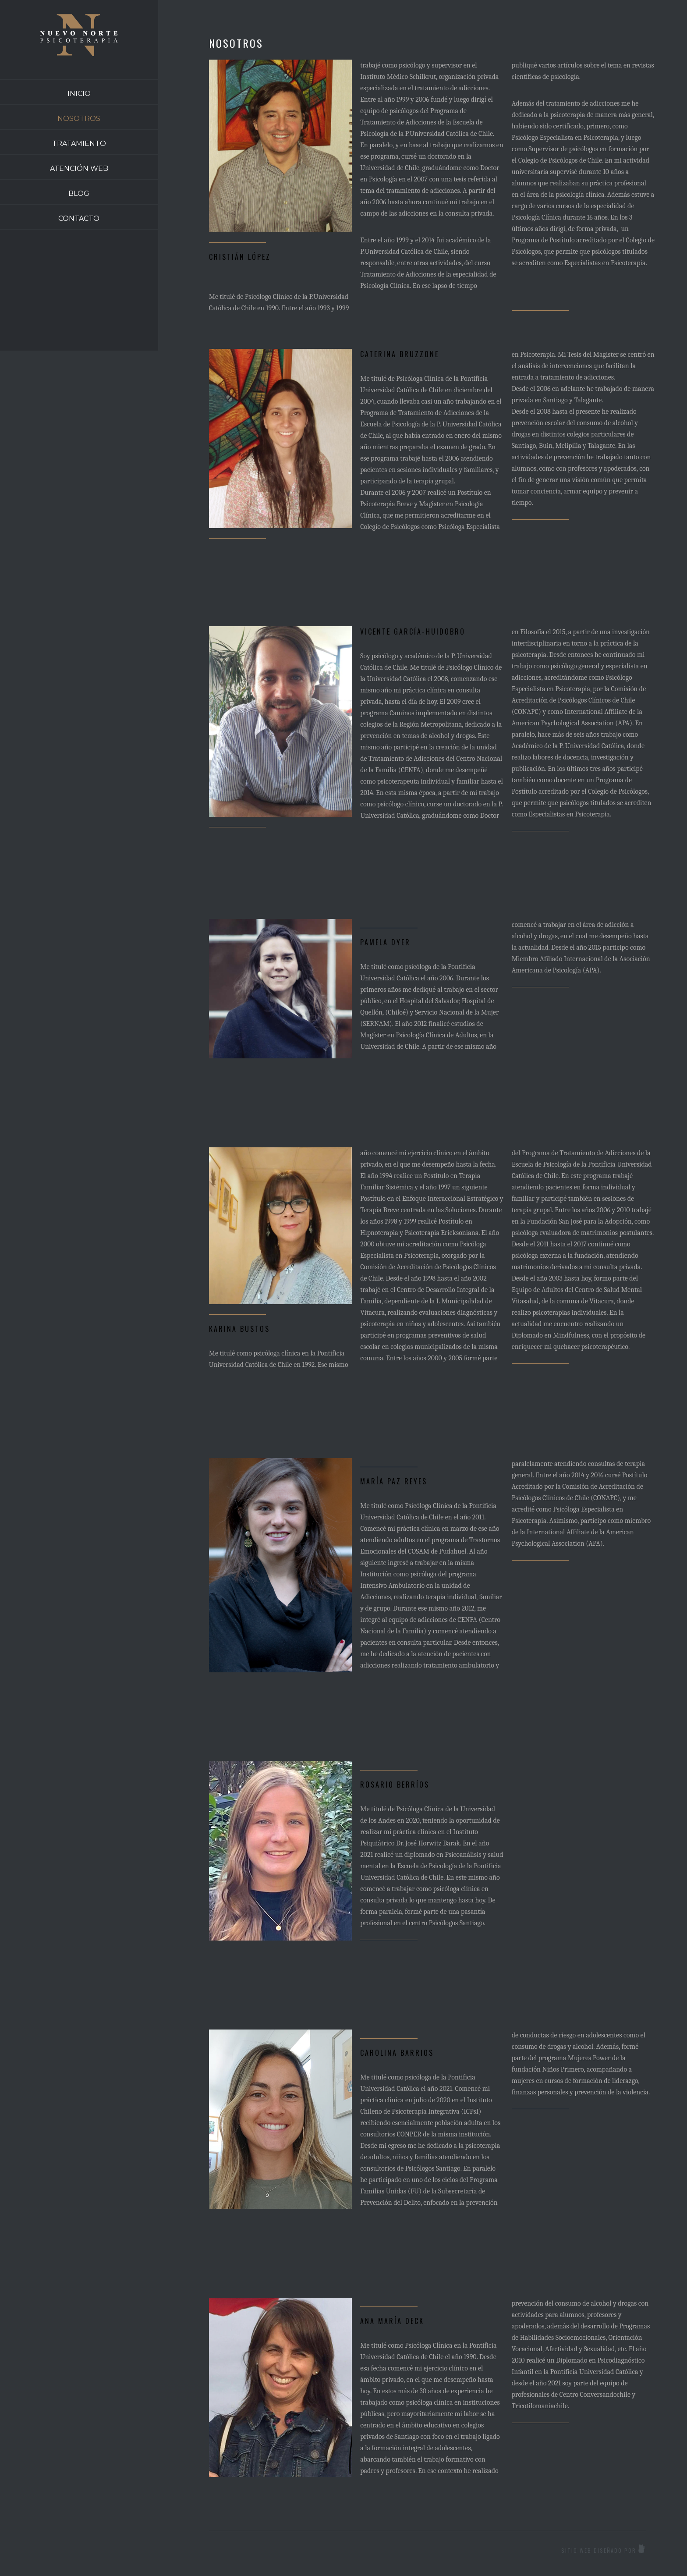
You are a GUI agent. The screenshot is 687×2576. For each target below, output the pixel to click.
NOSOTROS (78, 118)
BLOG (78, 193)
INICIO (79, 93)
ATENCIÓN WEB (79, 168)
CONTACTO (78, 218)
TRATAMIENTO (79, 143)
